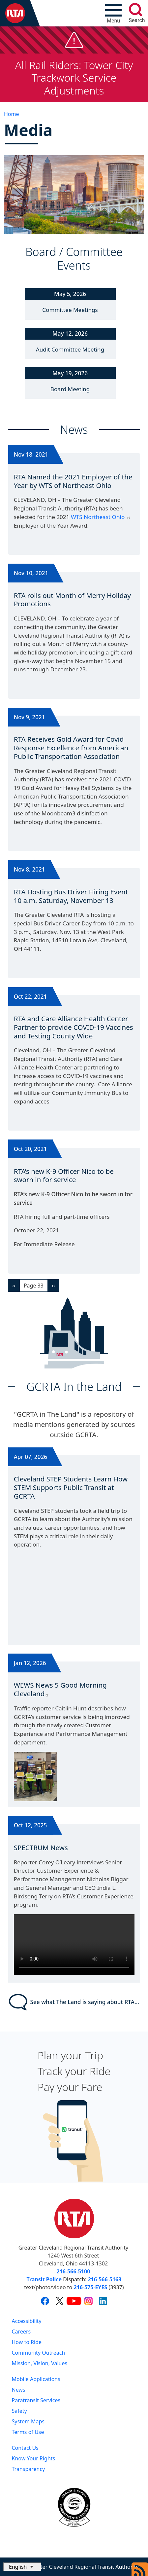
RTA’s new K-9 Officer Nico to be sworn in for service (64, 1175)
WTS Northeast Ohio (101, 517)
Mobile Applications (36, 2379)
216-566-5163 (105, 2279)
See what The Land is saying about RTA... (74, 2002)
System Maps (28, 2421)
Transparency (28, 2469)
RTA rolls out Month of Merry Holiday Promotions (72, 600)
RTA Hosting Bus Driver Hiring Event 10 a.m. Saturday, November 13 (71, 896)
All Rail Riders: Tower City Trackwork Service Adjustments (74, 77)
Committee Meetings (70, 310)
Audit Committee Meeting (70, 349)
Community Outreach (38, 2352)
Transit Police (44, 2279)
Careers (21, 2331)
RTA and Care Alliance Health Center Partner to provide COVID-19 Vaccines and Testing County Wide (73, 1027)
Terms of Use (28, 2432)
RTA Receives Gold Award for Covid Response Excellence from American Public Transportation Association (71, 747)
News (18, 2389)
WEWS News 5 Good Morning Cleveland (60, 1689)
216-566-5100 (73, 2271)
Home (11, 114)
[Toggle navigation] (113, 13)
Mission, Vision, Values (40, 2363)
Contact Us (25, 2447)
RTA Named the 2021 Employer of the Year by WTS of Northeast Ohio (73, 481)
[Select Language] (22, 2566)
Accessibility (27, 2321)
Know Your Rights (33, 2458)
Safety (19, 2410)
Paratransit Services (36, 2400)
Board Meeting (70, 389)
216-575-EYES (90, 2287)
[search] (135, 9)
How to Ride (27, 2342)
